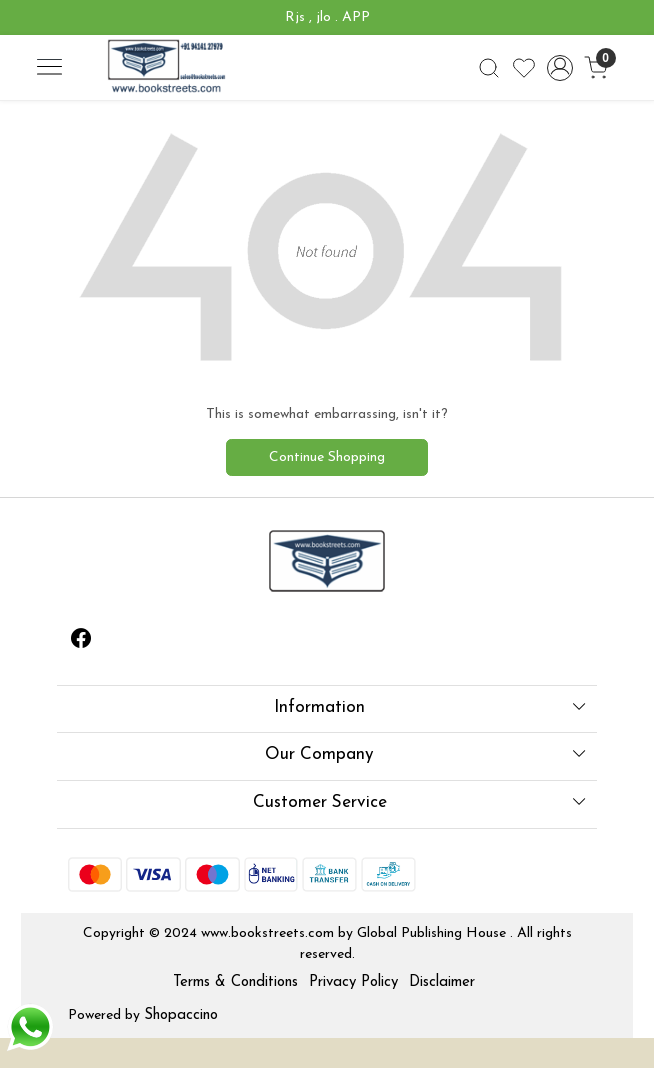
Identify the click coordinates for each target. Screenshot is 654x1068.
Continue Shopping (327, 457)
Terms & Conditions (235, 982)
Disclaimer (442, 982)
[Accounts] (559, 68)
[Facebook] (81, 643)
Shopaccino (181, 1015)
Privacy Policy (353, 982)
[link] (488, 68)
